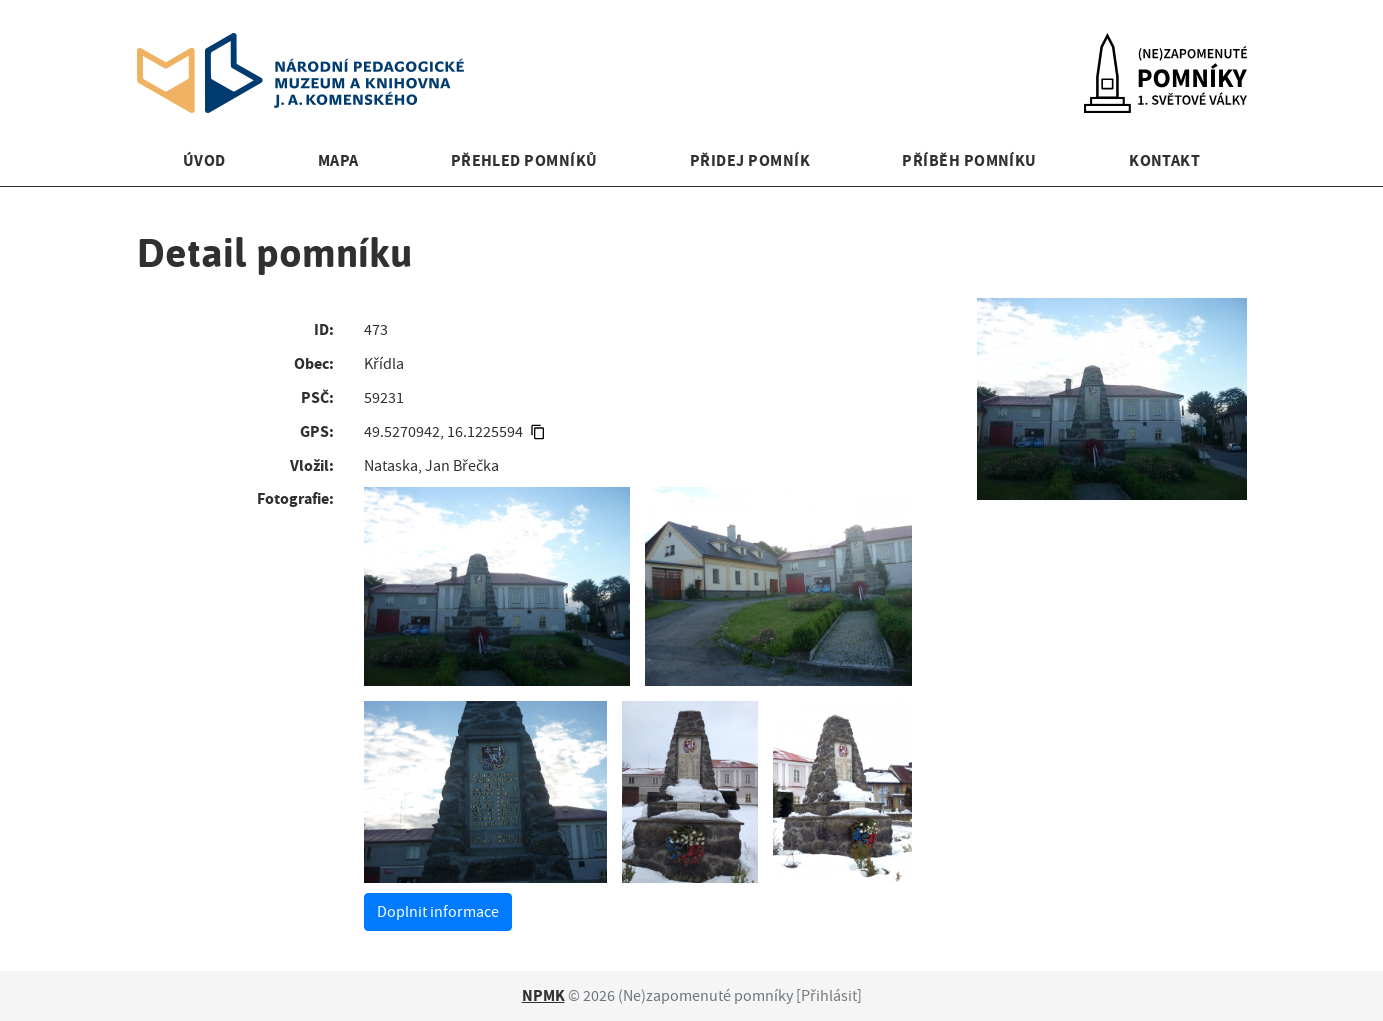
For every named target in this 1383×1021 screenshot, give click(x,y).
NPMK (543, 995)
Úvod (204, 160)
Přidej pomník (750, 160)
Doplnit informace (438, 912)
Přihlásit (829, 996)
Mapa (338, 160)
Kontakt (1164, 160)
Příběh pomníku (969, 160)
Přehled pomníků (524, 160)
